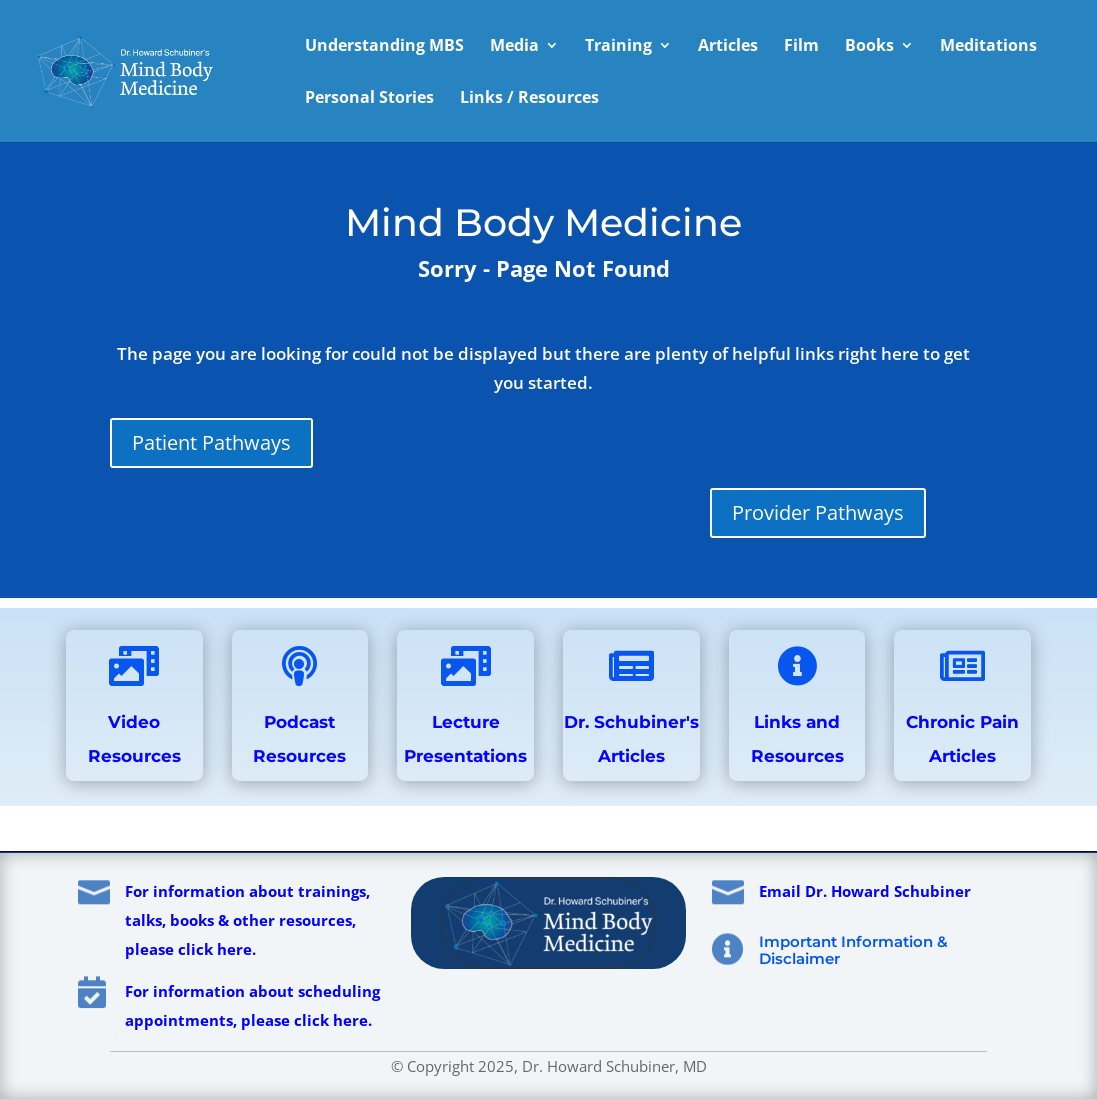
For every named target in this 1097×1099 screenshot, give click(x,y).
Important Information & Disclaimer (853, 950)
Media (514, 47)
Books (869, 47)
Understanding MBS (384, 47)
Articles (728, 47)
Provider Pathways (818, 512)
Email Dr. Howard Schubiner (865, 891)
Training (618, 47)
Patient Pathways (211, 442)
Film (801, 47)
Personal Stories (369, 99)
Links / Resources (529, 99)
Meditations (988, 47)
